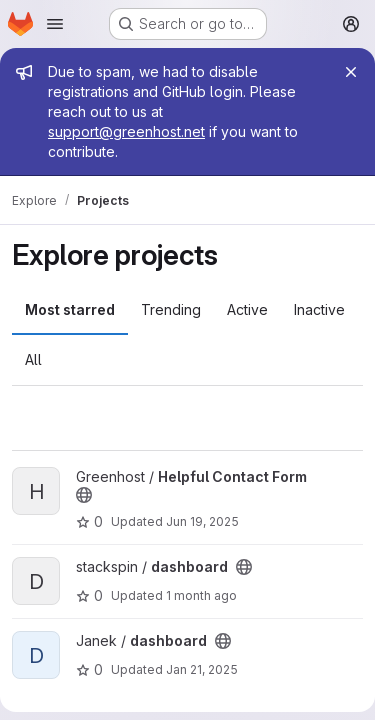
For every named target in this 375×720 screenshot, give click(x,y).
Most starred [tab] (70, 309)
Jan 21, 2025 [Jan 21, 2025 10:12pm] (202, 669)
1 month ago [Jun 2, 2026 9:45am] (201, 595)
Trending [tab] (171, 309)
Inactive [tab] (319, 309)
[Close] (351, 72)
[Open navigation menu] (55, 24)
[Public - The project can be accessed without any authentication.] (84, 495)
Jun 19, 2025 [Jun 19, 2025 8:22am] (202, 521)
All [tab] (33, 359)
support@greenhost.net (126, 131)
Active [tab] (247, 309)
